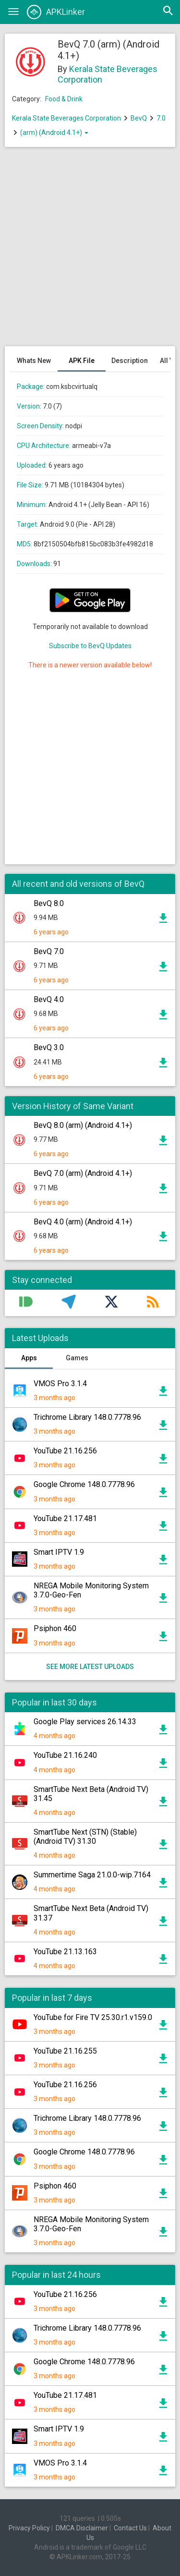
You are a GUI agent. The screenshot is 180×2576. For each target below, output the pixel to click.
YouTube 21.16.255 (65, 2051)
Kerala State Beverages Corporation (66, 118)
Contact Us (130, 2528)
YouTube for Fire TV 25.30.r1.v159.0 (93, 2017)
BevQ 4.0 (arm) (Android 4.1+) (83, 1221)
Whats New (34, 360)
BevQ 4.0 (49, 999)
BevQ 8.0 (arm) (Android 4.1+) (83, 1125)
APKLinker (56, 12)
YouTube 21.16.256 (65, 1450)
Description (129, 360)
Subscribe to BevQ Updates (90, 646)
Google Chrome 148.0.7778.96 (84, 1484)
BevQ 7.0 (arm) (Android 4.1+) (83, 1173)
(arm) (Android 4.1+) (54, 132)
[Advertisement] (90, 251)
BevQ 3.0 (49, 1047)
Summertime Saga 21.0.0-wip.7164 (92, 1874)
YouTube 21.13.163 (65, 1951)
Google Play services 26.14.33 (85, 1721)
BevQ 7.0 (49, 951)
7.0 (161, 118)
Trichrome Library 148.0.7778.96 (87, 1417)
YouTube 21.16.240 (65, 1755)
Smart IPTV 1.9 (59, 1552)
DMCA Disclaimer (82, 2528)
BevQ (139, 118)
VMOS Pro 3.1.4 (60, 1383)
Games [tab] (77, 1358)
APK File (82, 360)
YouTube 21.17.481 (65, 1518)
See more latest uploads (90, 1666)
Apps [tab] (29, 1358)
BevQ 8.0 (49, 903)
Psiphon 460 (55, 1628)
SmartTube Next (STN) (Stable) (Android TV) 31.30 (85, 1836)
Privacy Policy (29, 2528)
